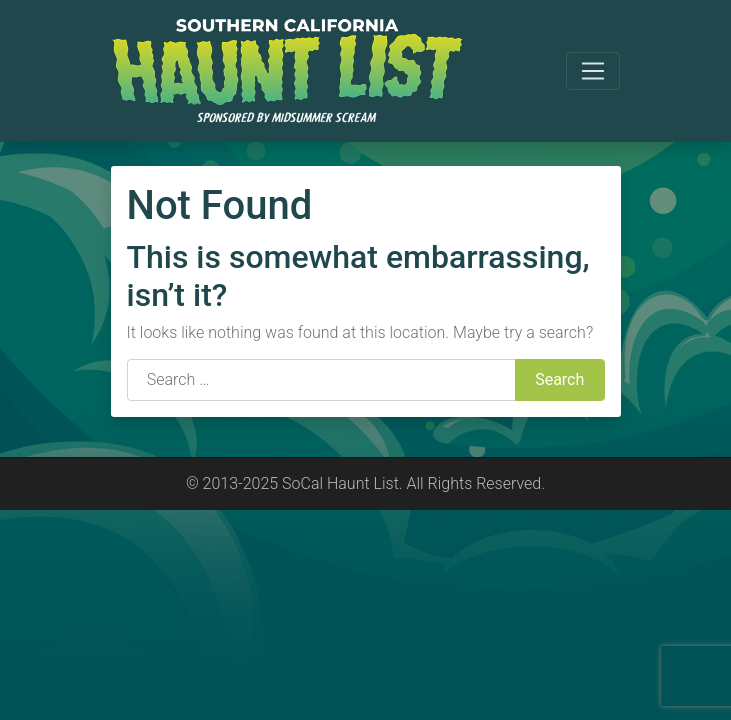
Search (559, 379)
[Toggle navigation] (593, 71)
